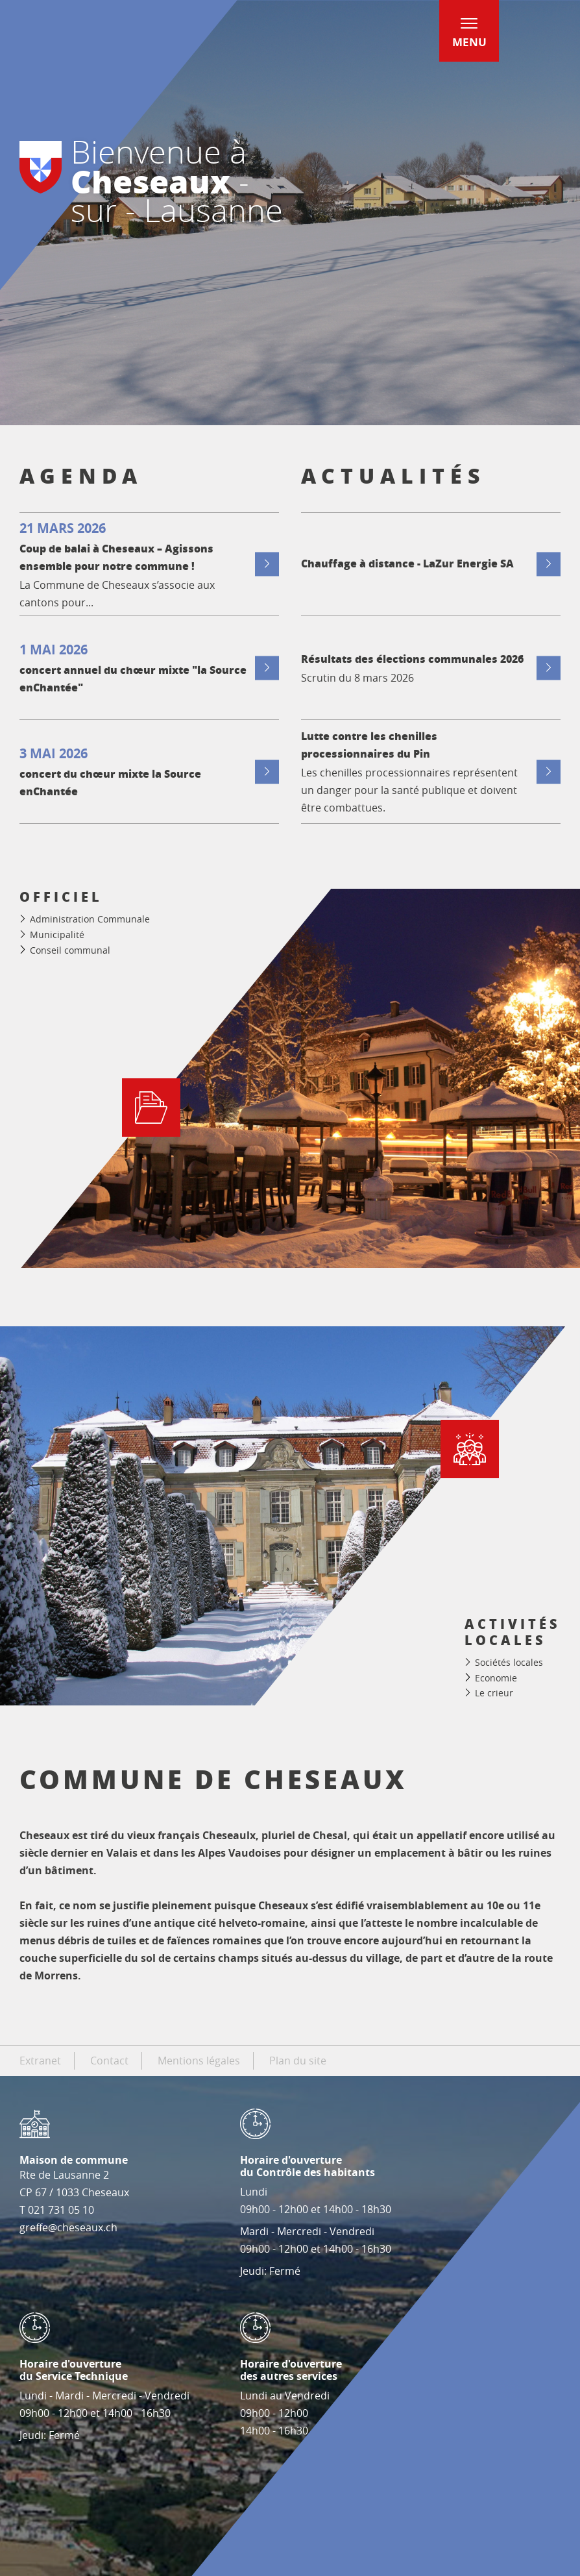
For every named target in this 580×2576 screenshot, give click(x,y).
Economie (496, 1678)
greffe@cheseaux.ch (68, 2227)
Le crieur (494, 1693)
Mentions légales (199, 2060)
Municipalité (57, 934)
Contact (109, 2060)
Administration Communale (90, 919)
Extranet (40, 2060)
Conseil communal (70, 950)
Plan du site (297, 2060)
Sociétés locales (509, 1662)
